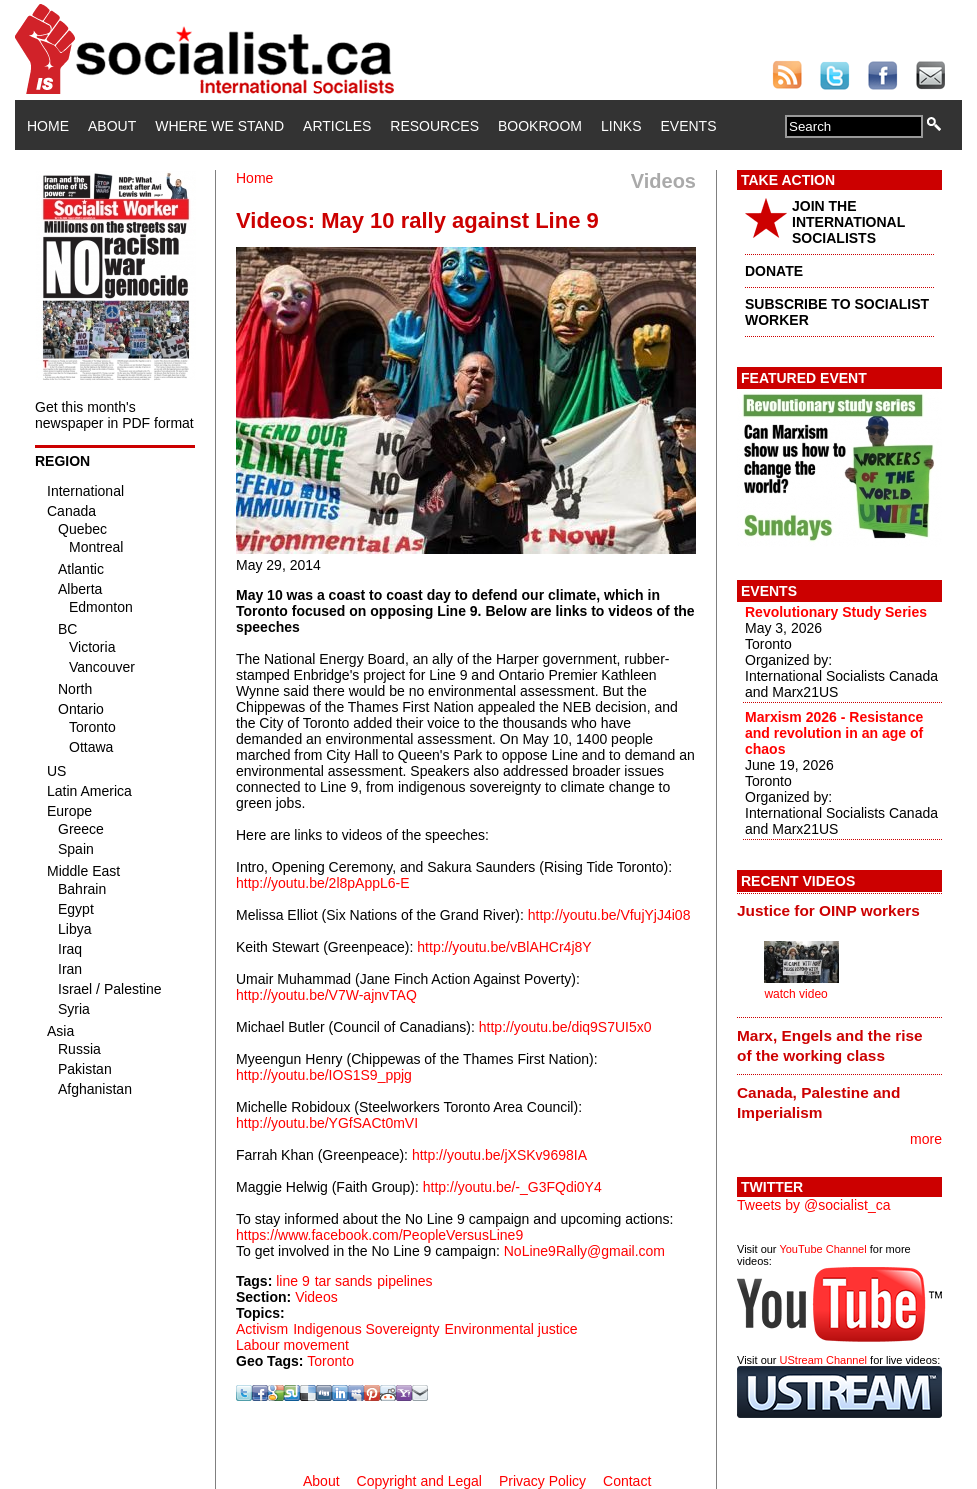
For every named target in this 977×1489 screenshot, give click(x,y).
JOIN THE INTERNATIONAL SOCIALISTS (848, 222)
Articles (337, 126)
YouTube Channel (822, 1249)
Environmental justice (510, 1329)
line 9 (292, 1281)
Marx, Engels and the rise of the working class (830, 1045)
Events (688, 126)
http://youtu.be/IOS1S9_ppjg (324, 1075)
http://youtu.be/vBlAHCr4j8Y (504, 947)
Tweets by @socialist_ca (814, 1205)
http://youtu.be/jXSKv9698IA (499, 1155)
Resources (434, 126)
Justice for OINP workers (828, 910)
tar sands (344, 1281)
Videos (316, 1297)
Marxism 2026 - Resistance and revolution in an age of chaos (834, 733)
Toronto (330, 1361)
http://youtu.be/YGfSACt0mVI (327, 1123)
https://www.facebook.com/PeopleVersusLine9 (379, 1235)
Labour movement (292, 1345)
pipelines (404, 1281)
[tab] (839, 911)
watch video (795, 994)
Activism (262, 1329)
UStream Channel (823, 1360)
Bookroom (540, 126)
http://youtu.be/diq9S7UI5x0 (565, 1027)
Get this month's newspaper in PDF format (114, 415)
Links (621, 126)
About (112, 126)
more (926, 1139)
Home (48, 126)
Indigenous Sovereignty (366, 1329)
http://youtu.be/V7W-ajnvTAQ (326, 995)
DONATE (774, 271)
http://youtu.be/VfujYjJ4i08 (609, 915)
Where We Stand (219, 126)
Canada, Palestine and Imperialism (818, 1102)
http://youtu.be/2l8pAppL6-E (323, 883)
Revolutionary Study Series (836, 612)
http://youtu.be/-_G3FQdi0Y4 (512, 1187)
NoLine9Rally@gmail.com (584, 1251)
